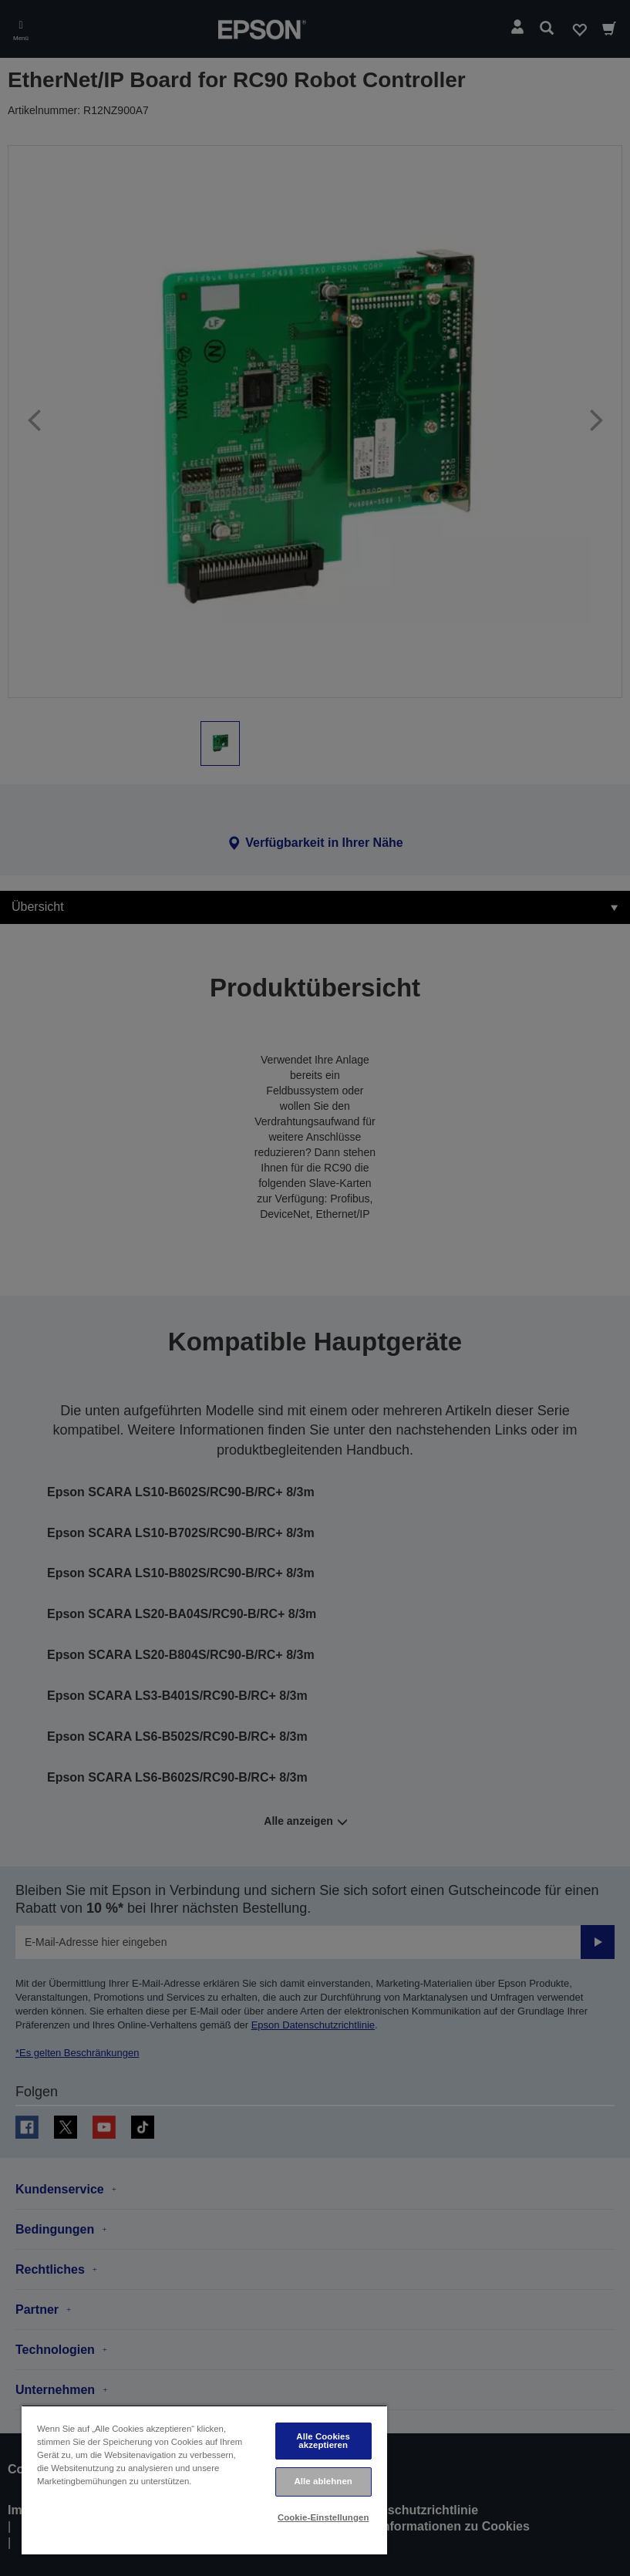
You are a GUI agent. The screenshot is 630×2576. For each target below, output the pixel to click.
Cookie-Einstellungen (323, 2517)
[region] (204, 2480)
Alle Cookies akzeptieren (323, 2441)
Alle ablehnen (323, 2481)
